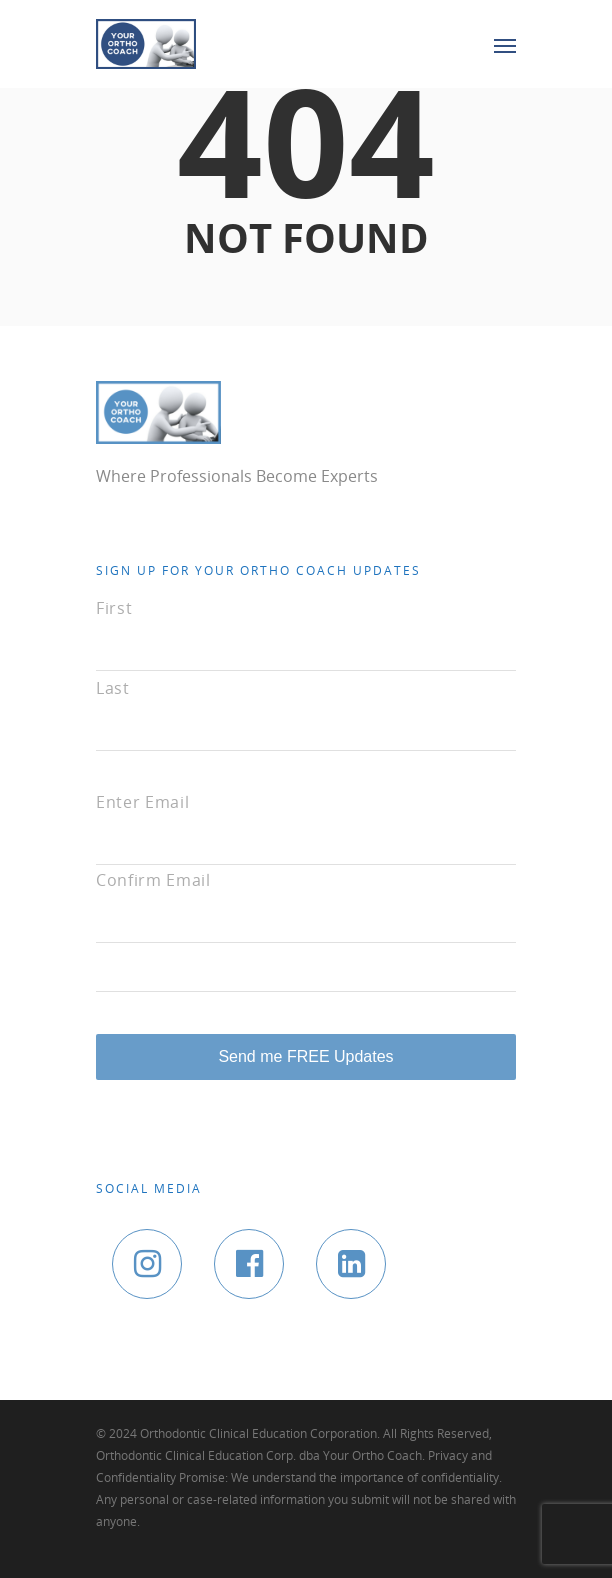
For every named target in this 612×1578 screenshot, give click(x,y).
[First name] (306, 642)
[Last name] (306, 722)
